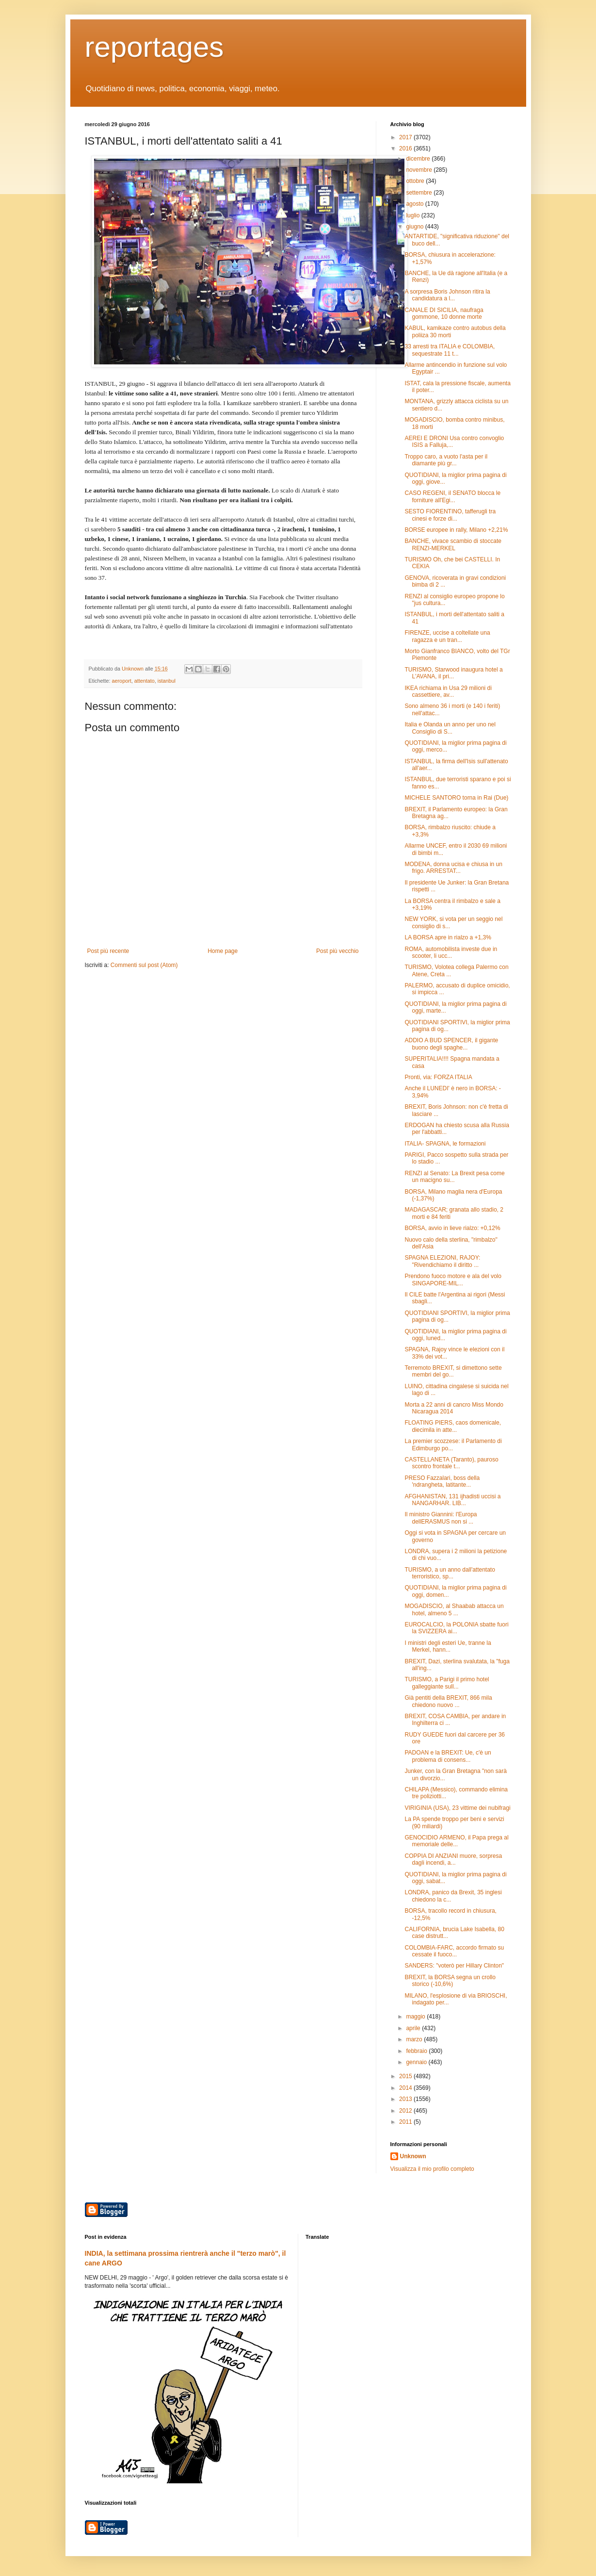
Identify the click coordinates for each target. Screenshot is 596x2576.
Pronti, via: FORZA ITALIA (438, 1077)
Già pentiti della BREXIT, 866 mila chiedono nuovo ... (448, 1701)
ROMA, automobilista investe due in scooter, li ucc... (450, 952)
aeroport (121, 681)
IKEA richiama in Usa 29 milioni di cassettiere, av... (447, 691)
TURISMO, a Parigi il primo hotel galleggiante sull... (446, 1683)
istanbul (167, 681)
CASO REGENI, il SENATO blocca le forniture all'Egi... (452, 496)
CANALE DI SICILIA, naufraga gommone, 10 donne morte (443, 313)
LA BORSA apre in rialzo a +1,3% (447, 937)
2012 (406, 2110)
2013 (406, 2099)
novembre (420, 169)
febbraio (417, 2051)
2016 (406, 148)
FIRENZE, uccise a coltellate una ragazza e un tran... (447, 636)
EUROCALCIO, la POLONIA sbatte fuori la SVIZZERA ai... (456, 1628)
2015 (406, 2076)
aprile (414, 2028)
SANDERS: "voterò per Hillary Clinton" (454, 1965)
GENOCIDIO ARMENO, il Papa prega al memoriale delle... (456, 1841)
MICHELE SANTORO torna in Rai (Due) (456, 797)
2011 (406, 2121)
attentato (144, 681)
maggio (416, 2016)
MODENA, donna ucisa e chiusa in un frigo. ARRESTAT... (453, 867)
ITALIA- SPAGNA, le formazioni (444, 1143)
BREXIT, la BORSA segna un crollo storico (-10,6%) (449, 1980)
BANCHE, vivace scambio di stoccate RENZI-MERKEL (452, 544)
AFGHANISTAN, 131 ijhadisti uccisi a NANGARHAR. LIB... (452, 1500)
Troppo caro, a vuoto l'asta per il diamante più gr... (445, 460)
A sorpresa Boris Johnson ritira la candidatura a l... (447, 295)
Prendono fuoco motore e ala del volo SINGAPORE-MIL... (452, 1279)
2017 (406, 137)
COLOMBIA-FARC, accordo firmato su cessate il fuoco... (454, 1951)
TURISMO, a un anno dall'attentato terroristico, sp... (449, 1573)
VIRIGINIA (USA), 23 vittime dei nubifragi (457, 1808)
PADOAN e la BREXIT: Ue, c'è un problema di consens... (447, 1756)
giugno (415, 226)
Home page (223, 951)
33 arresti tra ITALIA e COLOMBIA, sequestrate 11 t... (449, 350)
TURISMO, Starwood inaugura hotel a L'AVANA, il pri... (453, 673)
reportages (154, 47)
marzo (415, 2039)
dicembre (419, 158)
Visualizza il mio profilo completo (432, 2169)
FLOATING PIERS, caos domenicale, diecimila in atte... (452, 1426)
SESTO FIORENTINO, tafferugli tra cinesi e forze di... (450, 515)
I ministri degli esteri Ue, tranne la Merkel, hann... (447, 1646)
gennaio (417, 2062)
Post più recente (108, 951)
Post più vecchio (337, 951)
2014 (406, 2087)
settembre (420, 192)
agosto (415, 203)
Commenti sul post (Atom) (144, 965)
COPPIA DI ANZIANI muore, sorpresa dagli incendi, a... (453, 1859)
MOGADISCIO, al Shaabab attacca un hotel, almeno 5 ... (453, 1609)
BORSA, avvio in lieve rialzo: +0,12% (452, 1228)
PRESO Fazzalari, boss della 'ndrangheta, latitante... (442, 1481)
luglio (413, 215)
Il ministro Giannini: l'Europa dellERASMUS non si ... (440, 1518)
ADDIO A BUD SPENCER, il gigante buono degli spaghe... (451, 1043)
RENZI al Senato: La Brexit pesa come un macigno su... (454, 1176)
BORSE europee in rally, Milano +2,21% (456, 529)
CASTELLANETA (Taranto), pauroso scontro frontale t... (451, 1463)
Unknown (413, 2156)
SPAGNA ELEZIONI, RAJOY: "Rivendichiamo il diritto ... (442, 1261)
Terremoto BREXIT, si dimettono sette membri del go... (452, 1371)
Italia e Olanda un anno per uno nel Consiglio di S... (449, 728)
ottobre (416, 181)
